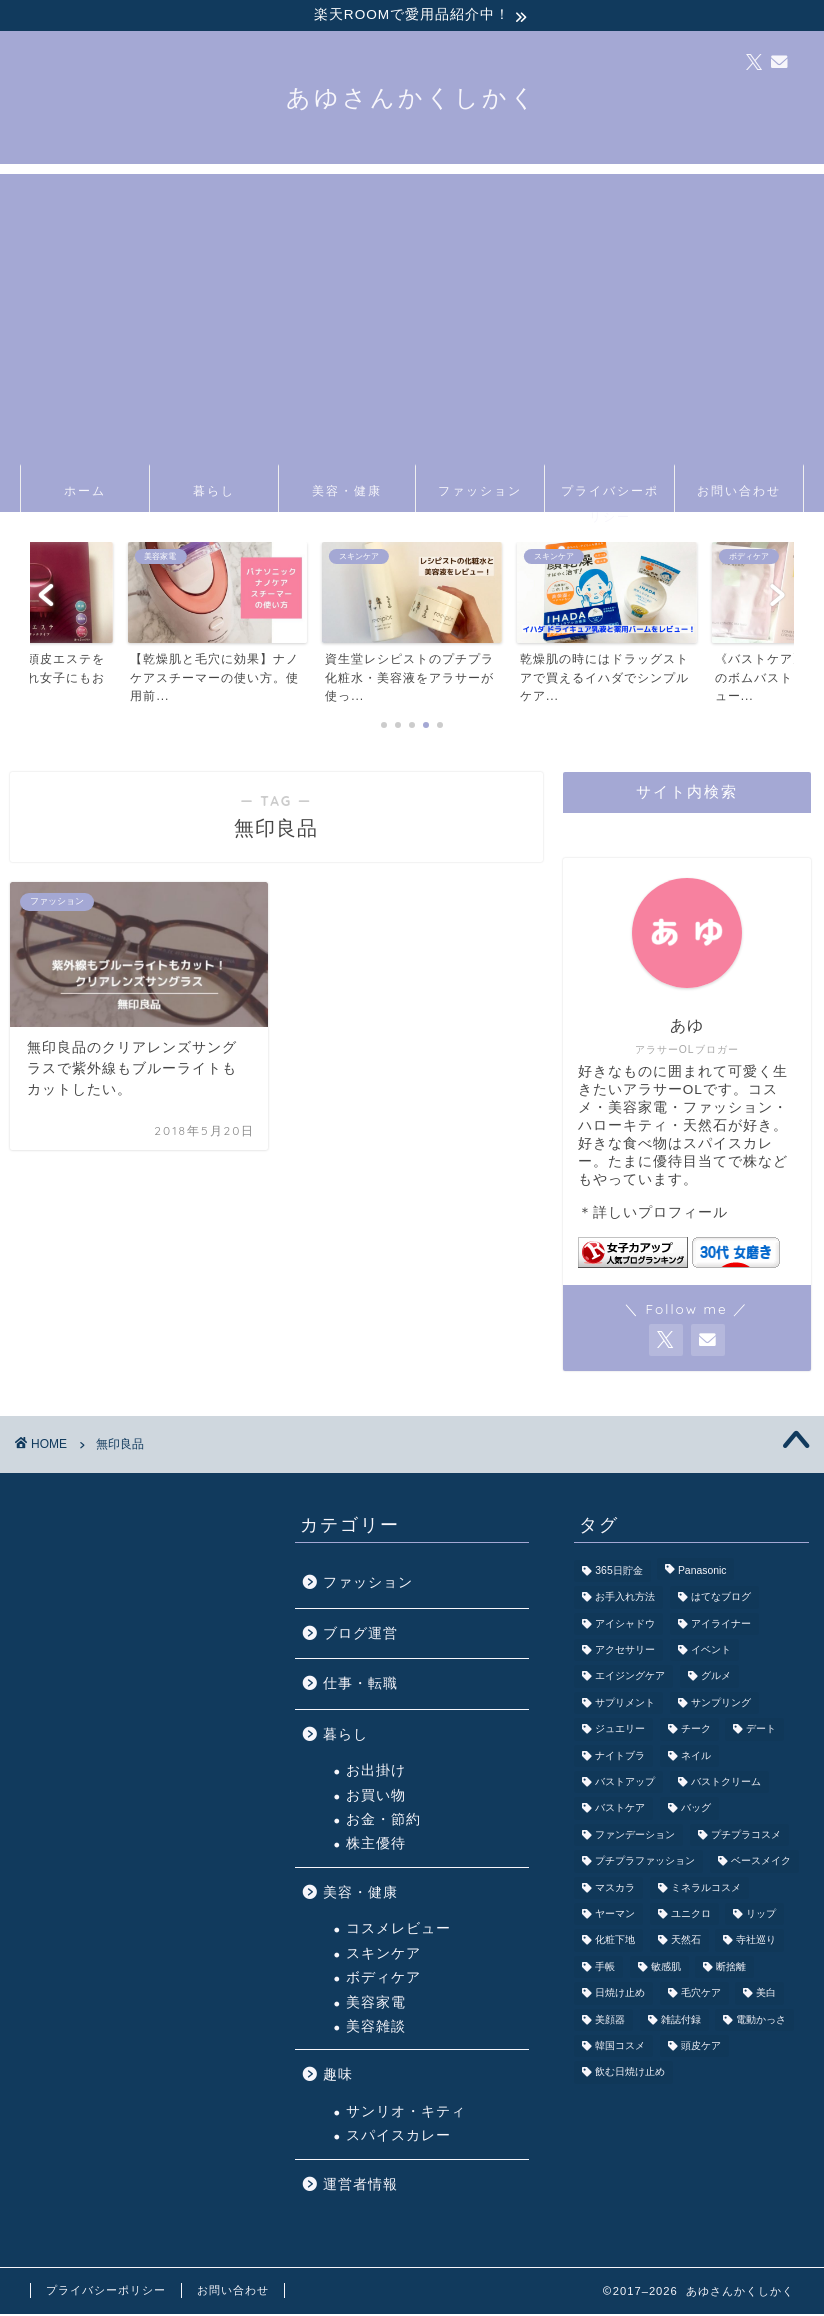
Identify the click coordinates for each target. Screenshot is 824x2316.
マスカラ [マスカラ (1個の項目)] (615, 1889)
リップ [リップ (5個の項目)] (761, 1915)
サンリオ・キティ (406, 2113)
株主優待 (376, 1846)
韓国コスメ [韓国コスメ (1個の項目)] (620, 2047)
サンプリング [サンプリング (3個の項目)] (721, 1704)
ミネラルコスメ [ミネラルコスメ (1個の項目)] (706, 1889)
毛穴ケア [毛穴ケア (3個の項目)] (701, 1995)
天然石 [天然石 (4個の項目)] (686, 1942)
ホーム (85, 492)
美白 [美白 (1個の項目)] (766, 1995)
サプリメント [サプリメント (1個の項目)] (625, 1704)
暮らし (214, 492)
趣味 (338, 2076)
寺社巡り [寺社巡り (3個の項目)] (756, 1942)
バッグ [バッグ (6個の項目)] (696, 1810)
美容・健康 (347, 492)
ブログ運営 (360, 1635)
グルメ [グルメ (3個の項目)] (716, 1678)
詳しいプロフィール (660, 1214)
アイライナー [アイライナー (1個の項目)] (721, 1625)
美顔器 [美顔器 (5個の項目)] (610, 2021)
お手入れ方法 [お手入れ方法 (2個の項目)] (625, 1599)
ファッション (480, 492)
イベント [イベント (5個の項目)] (711, 1652)
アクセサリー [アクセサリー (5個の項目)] (625, 1652)
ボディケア (383, 1979)
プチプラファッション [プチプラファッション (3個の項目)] (645, 1863)
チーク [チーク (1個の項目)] (696, 1731)
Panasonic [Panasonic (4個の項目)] (702, 1572)
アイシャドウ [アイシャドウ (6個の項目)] (625, 1625)
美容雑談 (376, 2028)
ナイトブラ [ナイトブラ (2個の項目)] (620, 1757)
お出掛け (376, 1772)
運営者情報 (360, 2186)
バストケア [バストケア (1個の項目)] (620, 1810)
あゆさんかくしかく (412, 99)
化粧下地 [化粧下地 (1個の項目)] (615, 1942)
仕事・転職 (360, 1685)
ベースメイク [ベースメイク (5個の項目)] (761, 1863)
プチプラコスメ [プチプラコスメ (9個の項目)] (746, 1836)
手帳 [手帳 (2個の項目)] (605, 1968)
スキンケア (383, 1955)
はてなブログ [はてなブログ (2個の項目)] (721, 1599)
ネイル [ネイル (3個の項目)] (696, 1757)
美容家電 (376, 2004)
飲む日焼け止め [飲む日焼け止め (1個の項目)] (630, 2074)
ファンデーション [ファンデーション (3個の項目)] (635, 1836)
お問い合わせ (739, 492)
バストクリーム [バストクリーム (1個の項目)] (726, 1784)
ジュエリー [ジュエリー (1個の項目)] (620, 1731)
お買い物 (376, 1797)
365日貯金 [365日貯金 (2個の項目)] (618, 1572)
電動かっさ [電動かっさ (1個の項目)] (761, 2021)
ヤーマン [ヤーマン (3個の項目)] (615, 1915)
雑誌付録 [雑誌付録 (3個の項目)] (681, 2021)
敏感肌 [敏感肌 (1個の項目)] (666, 1968)
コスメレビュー (398, 1931)
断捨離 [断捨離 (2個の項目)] (731, 1968)
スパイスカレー (398, 2137)
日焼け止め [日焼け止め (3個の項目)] (620, 1995)
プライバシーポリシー (610, 499)
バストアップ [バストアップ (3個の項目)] (625, 1784)
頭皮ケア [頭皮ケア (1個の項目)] (701, 2047)
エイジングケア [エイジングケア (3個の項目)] (630, 1678)
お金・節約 (383, 1821)
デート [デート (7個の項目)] (761, 1731)
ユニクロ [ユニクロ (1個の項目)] (691, 1915)
